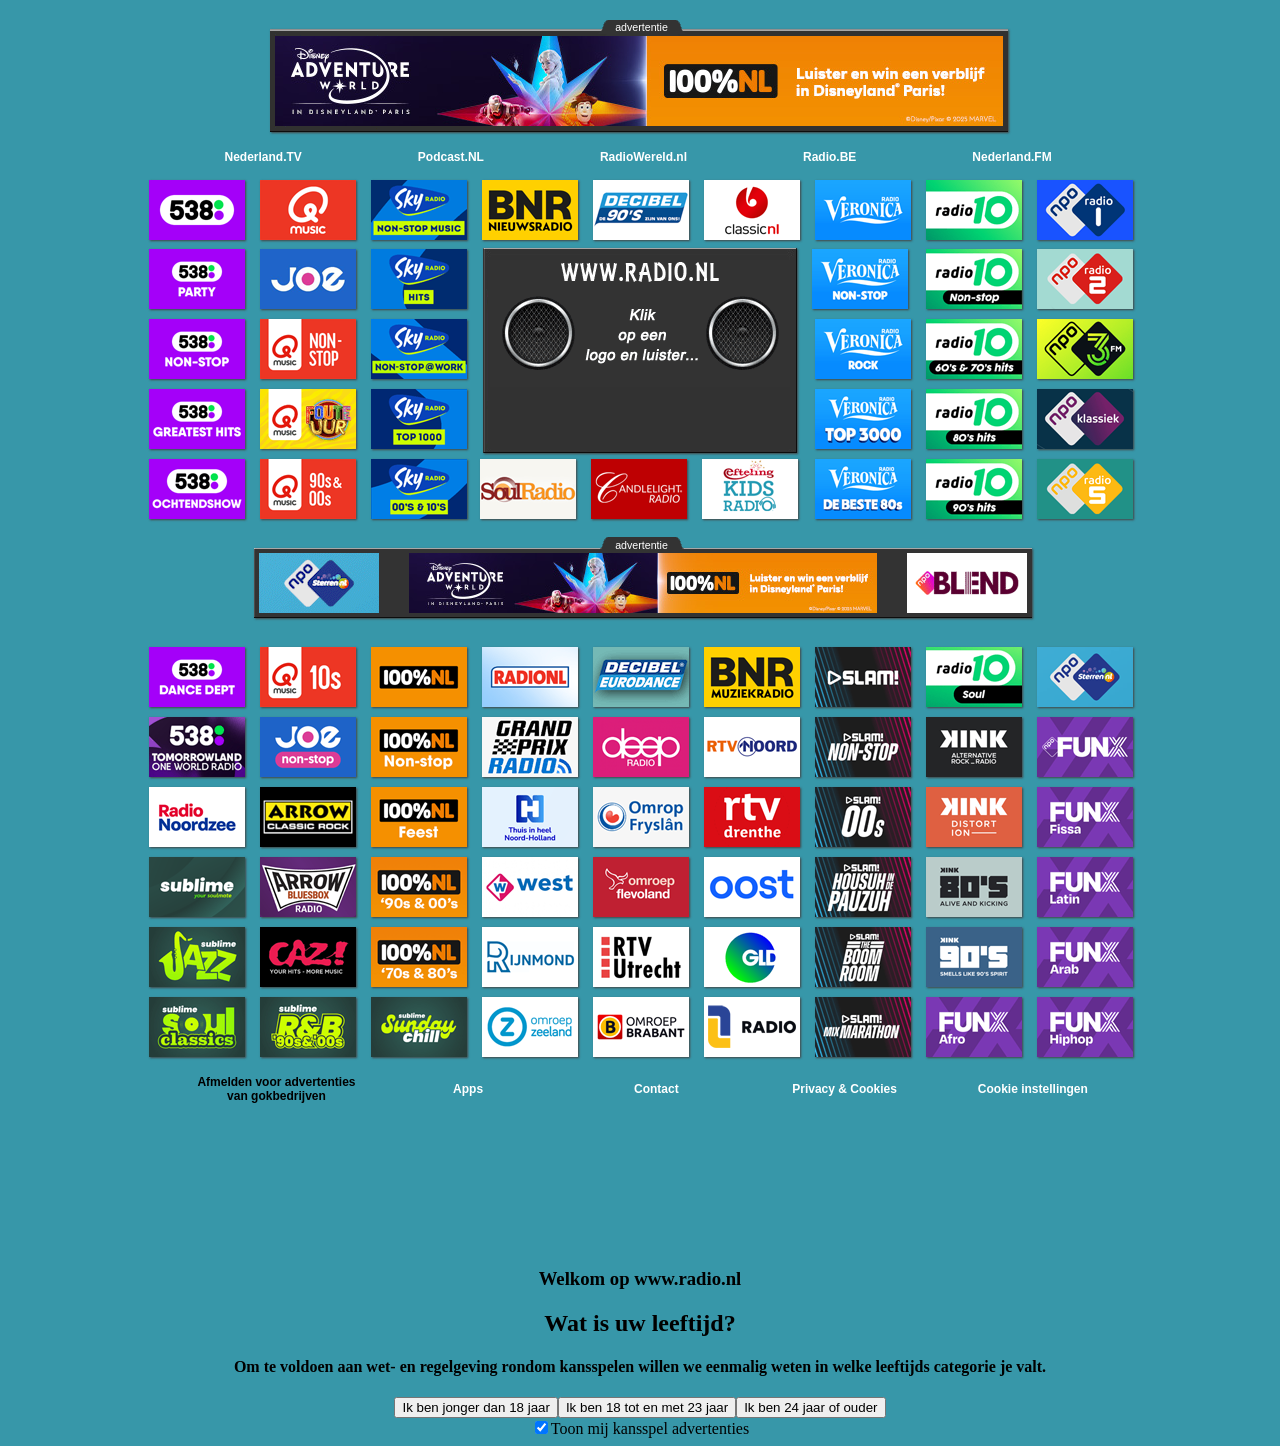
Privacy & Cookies (844, 1089)
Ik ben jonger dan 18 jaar (475, 1407)
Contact (656, 1089)
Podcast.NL (451, 157)
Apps (468, 1089)
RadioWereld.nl (643, 157)
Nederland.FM (1011, 157)
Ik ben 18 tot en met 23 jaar (647, 1407)
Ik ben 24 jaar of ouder (810, 1407)
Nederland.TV (263, 157)
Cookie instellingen (1033, 1089)
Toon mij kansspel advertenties (650, 1428)
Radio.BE (829, 157)
